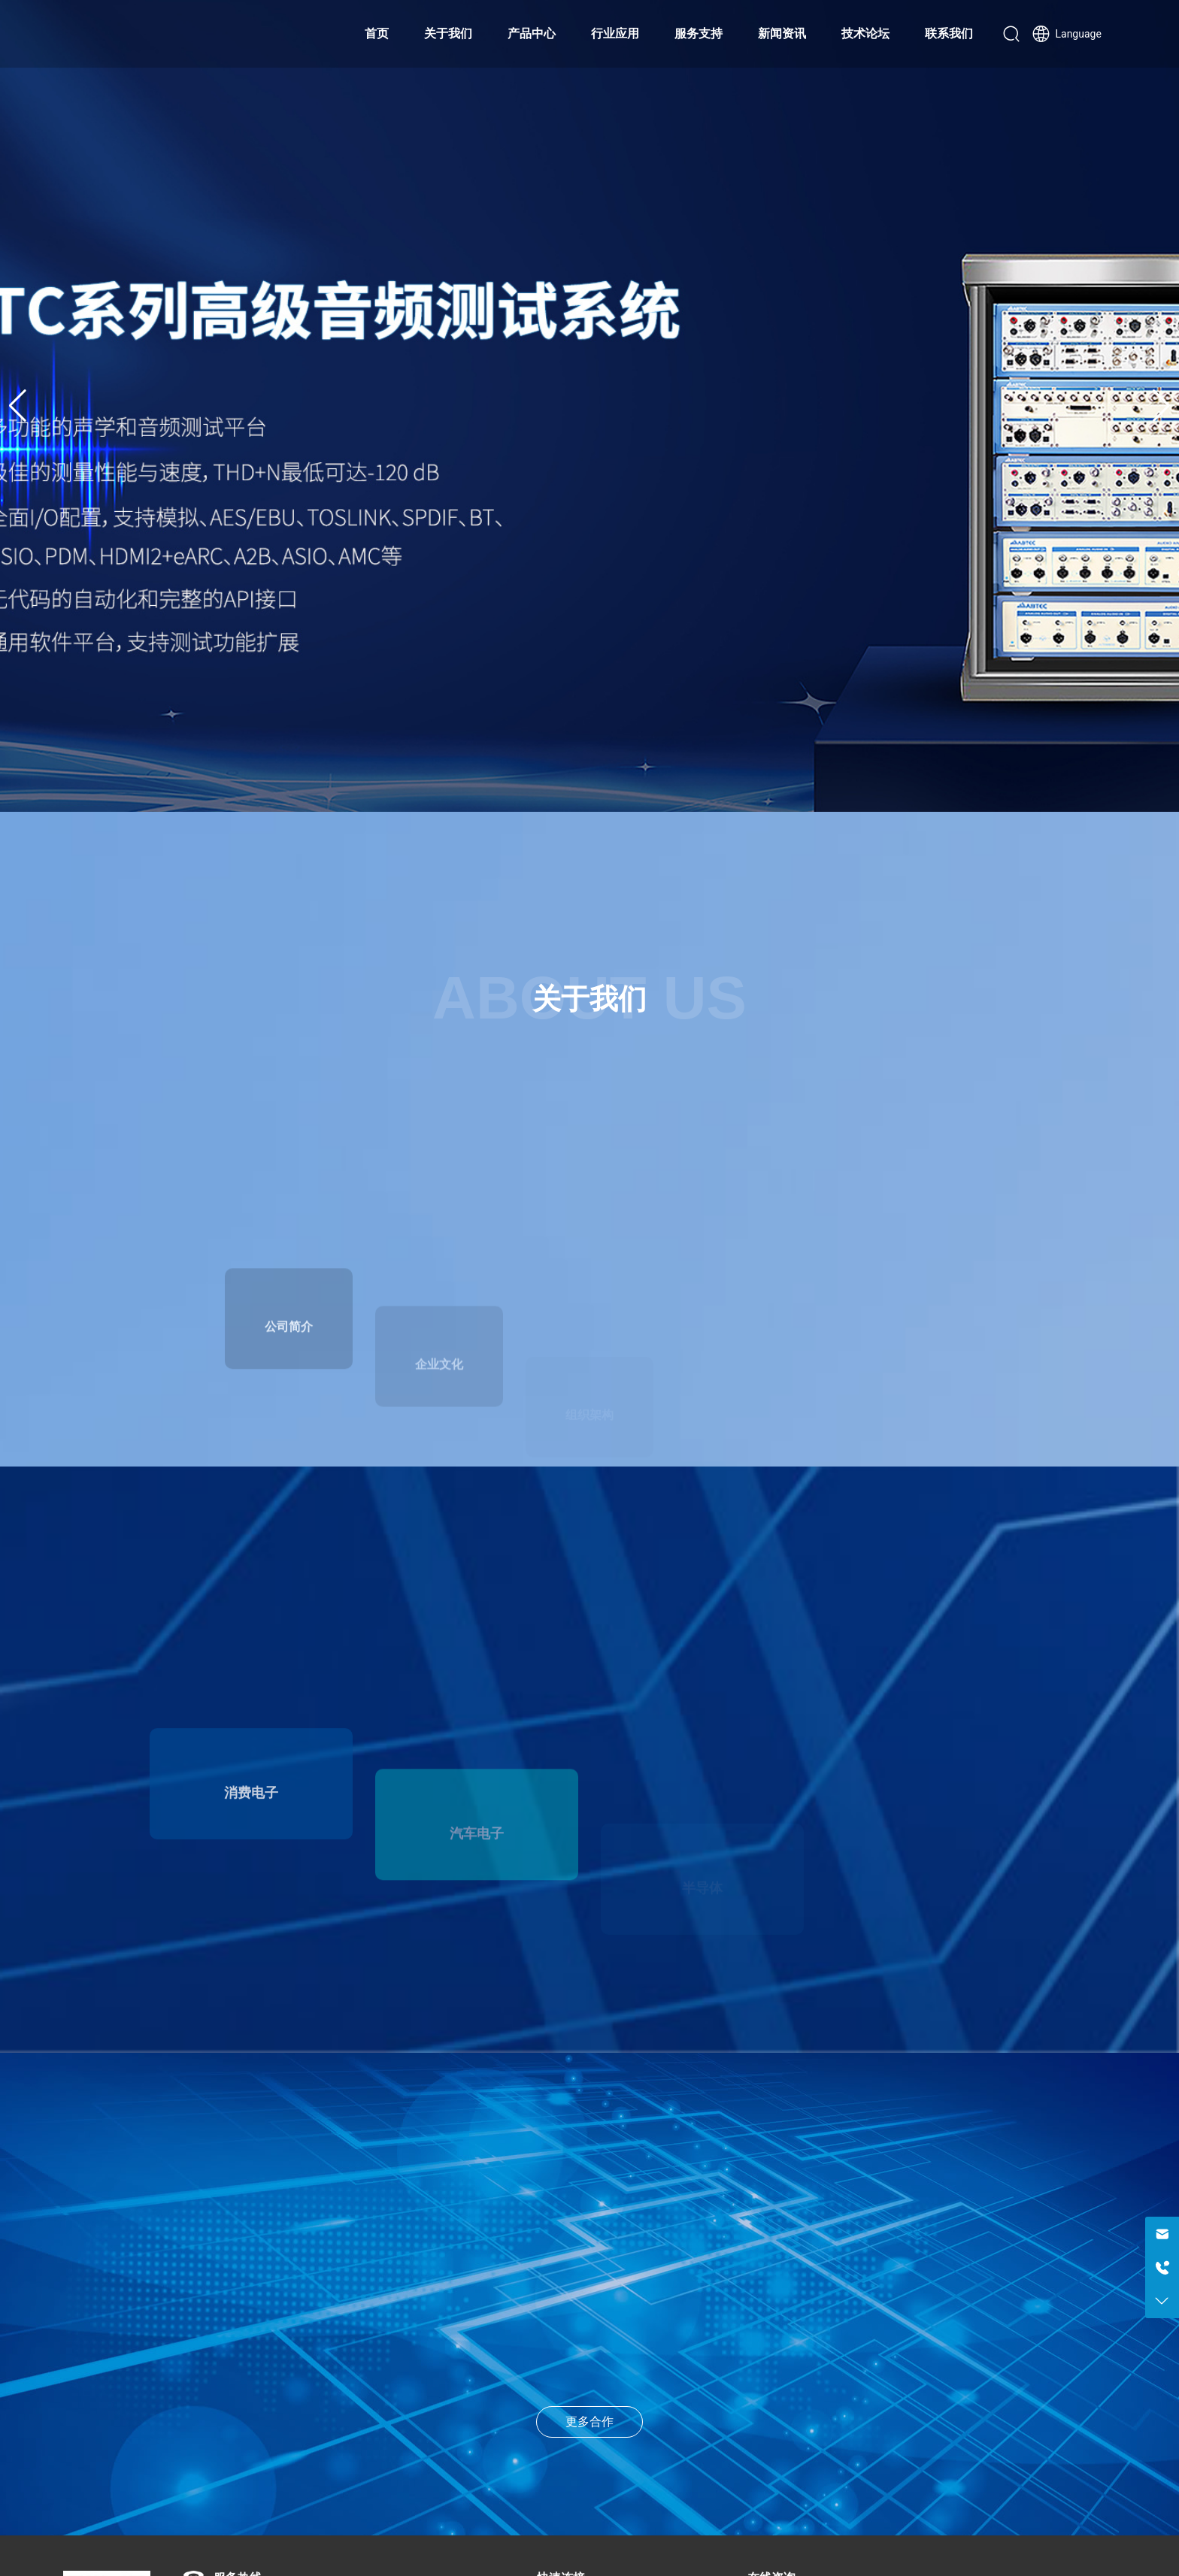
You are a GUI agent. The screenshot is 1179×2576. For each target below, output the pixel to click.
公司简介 (289, 1396)
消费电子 (251, 1868)
